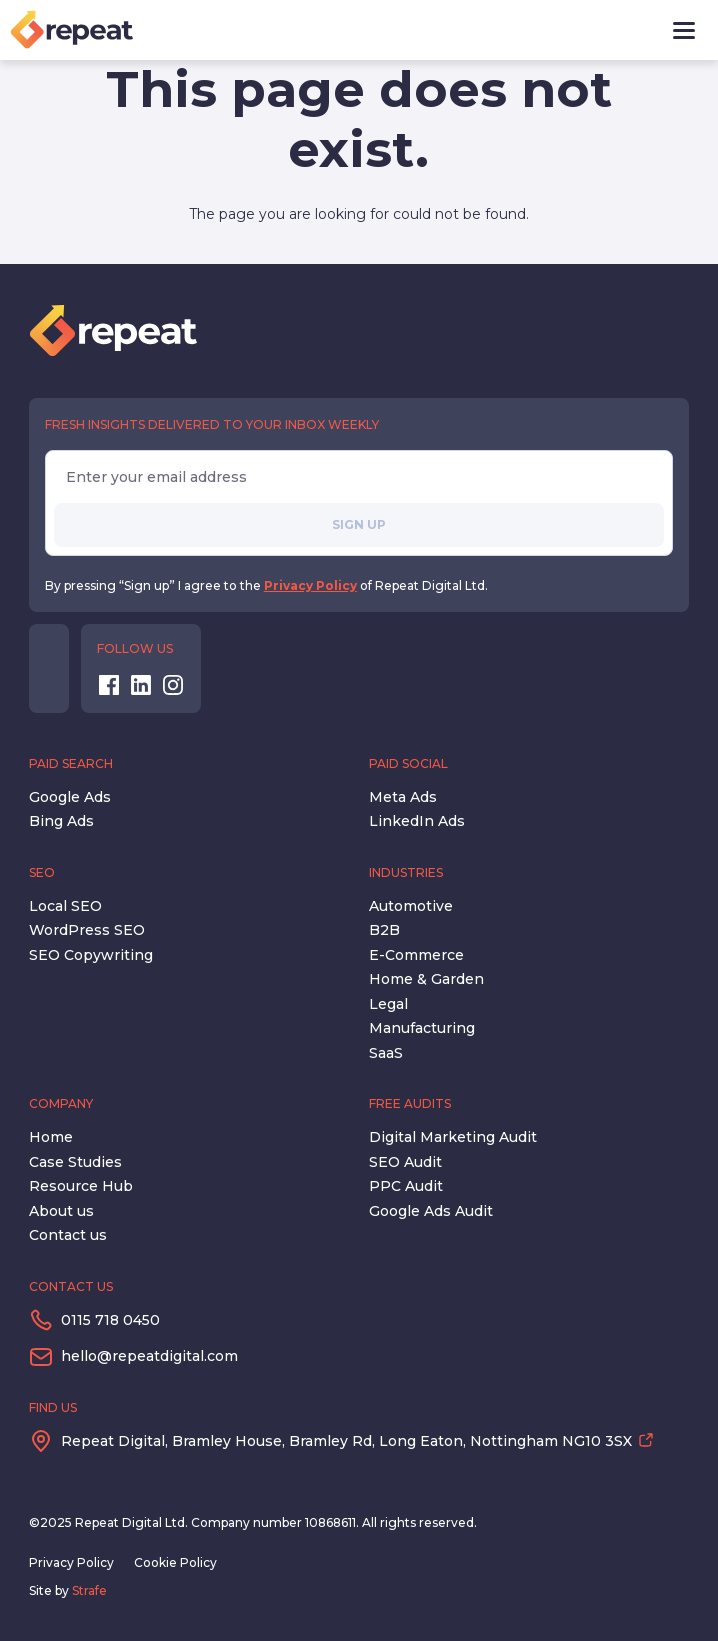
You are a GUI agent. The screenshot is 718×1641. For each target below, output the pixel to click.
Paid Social (408, 763)
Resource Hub (81, 1186)
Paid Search (71, 763)
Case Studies (75, 1162)
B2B (384, 930)
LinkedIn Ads (417, 821)
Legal (388, 1004)
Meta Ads (403, 797)
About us (61, 1211)
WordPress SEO (87, 930)
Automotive (411, 906)
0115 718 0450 (110, 1320)
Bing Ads (61, 821)
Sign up (359, 524)
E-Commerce (416, 955)
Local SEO (65, 906)
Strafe (89, 1590)
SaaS (386, 1053)
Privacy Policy (310, 585)
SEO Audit (405, 1162)
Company (61, 1103)
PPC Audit (406, 1186)
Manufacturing (422, 1028)
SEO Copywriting (91, 955)
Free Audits (410, 1103)
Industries (406, 872)
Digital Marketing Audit (453, 1137)
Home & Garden (426, 979)
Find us (53, 1407)
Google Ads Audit (431, 1211)
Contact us (68, 1235)
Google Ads (70, 797)
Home (51, 1137)
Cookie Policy (175, 1562)
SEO (42, 872)
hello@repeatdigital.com (149, 1356)
